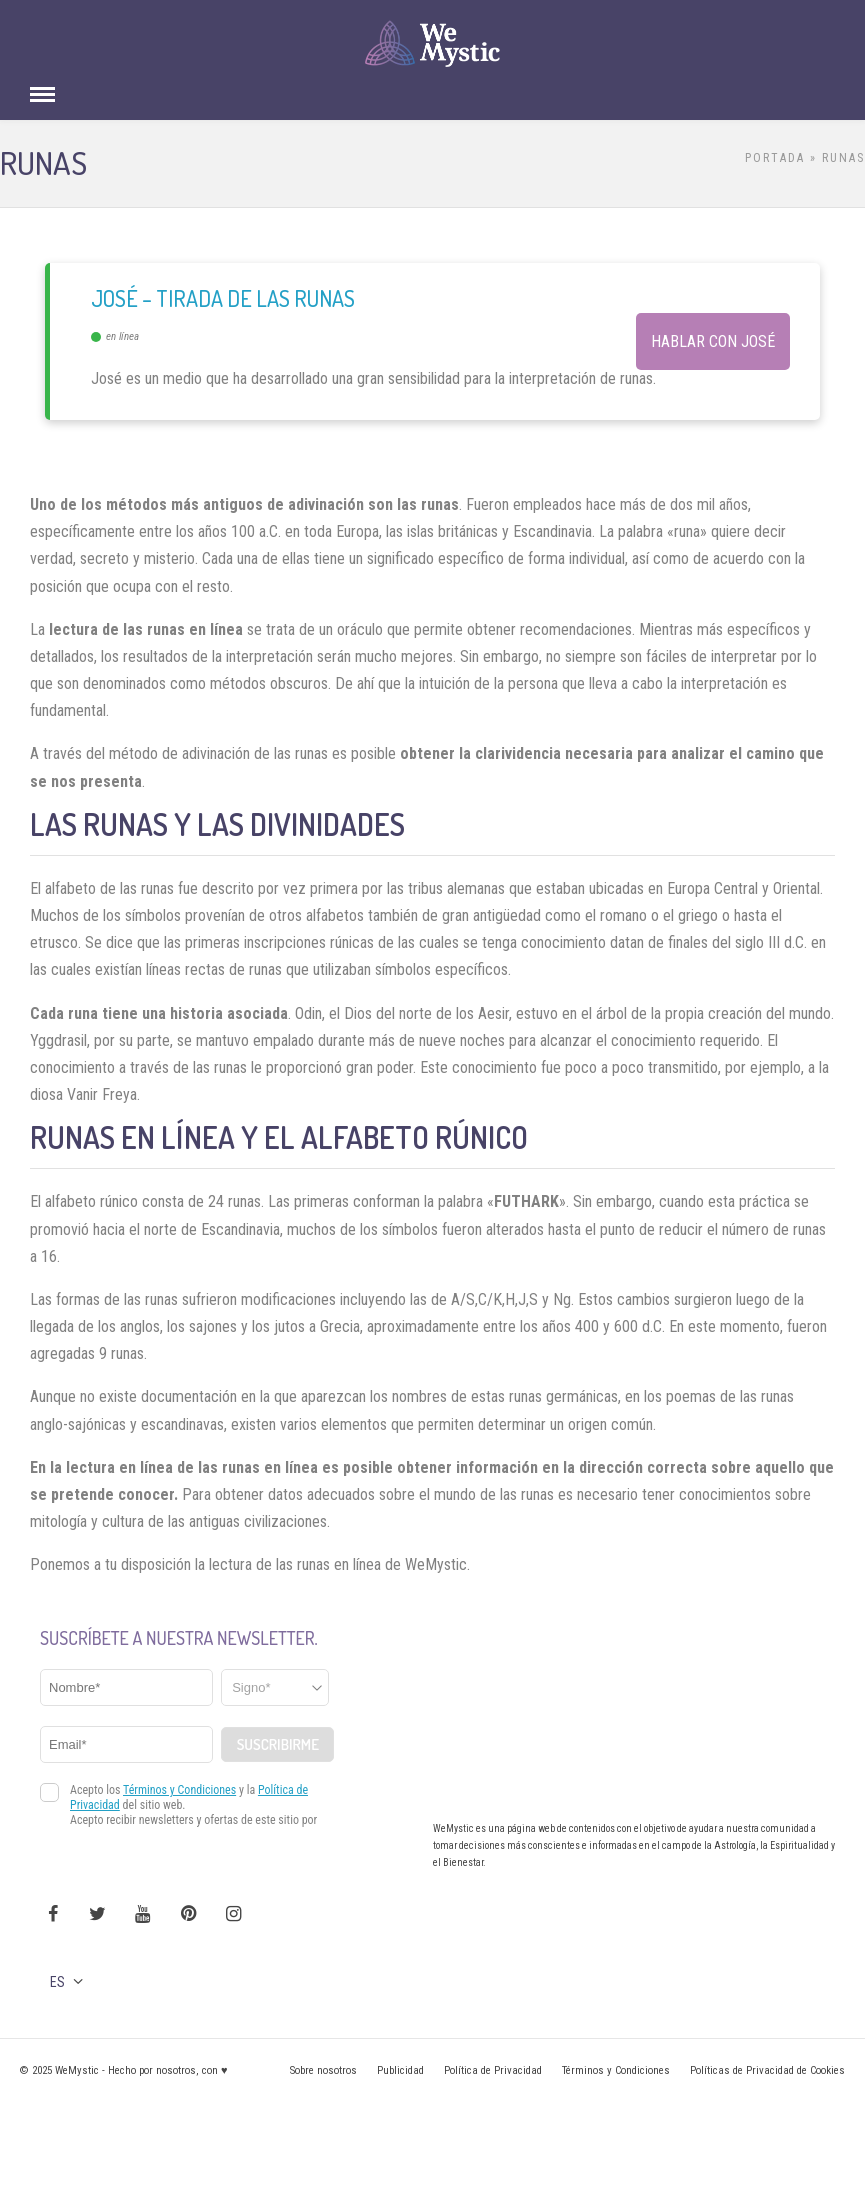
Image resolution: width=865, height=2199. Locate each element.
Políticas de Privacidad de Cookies (767, 2070)
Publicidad (400, 2070)
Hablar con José (713, 341)
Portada (775, 158)
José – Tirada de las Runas (223, 298)
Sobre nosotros (323, 2070)
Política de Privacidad (493, 2070)
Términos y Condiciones (616, 2070)
